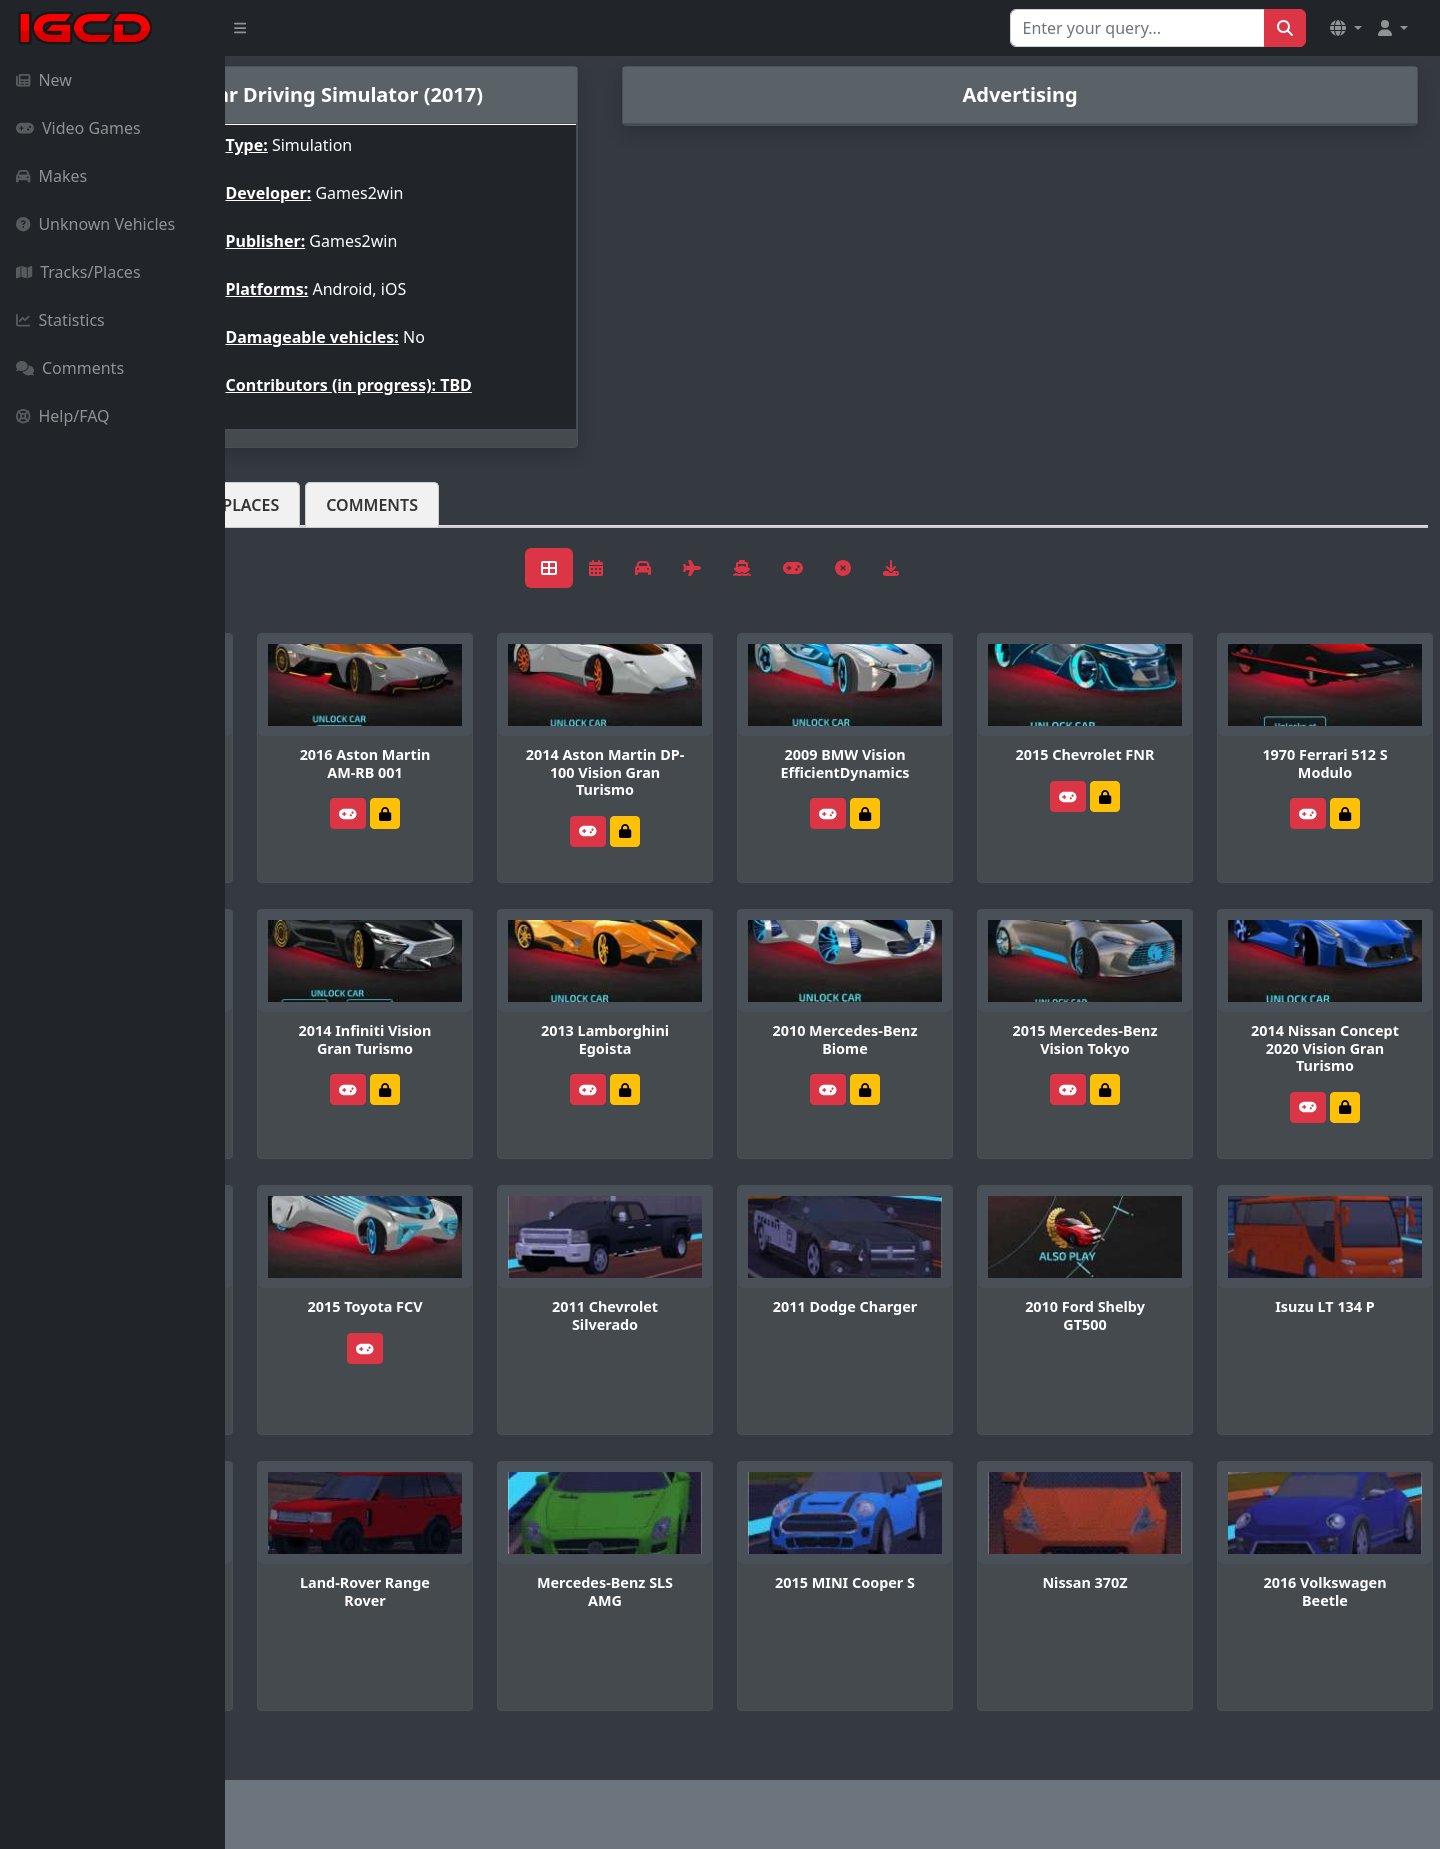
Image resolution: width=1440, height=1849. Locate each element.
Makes (51, 176)
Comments (70, 368)
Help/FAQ (63, 416)
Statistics (60, 320)
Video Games (78, 128)
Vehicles (298, 505)
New (44, 80)
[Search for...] (1137, 28)
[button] (1346, 28)
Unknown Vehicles (95, 224)
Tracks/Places (78, 272)
